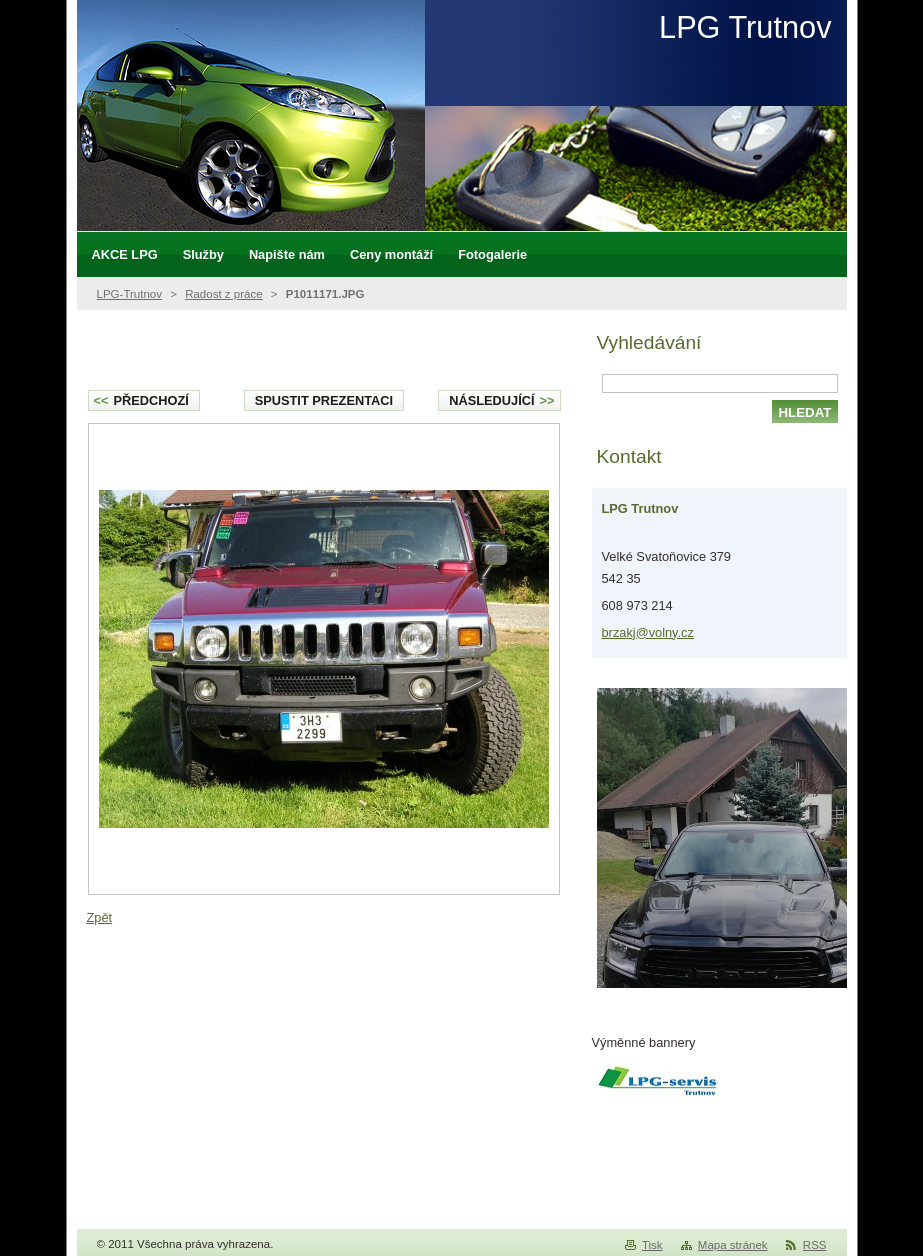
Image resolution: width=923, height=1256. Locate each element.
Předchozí (141, 400)
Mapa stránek (733, 1245)
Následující (501, 400)
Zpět (100, 917)
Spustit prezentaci (324, 400)
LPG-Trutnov (130, 294)
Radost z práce (223, 294)
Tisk (652, 1245)
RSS (815, 1245)
